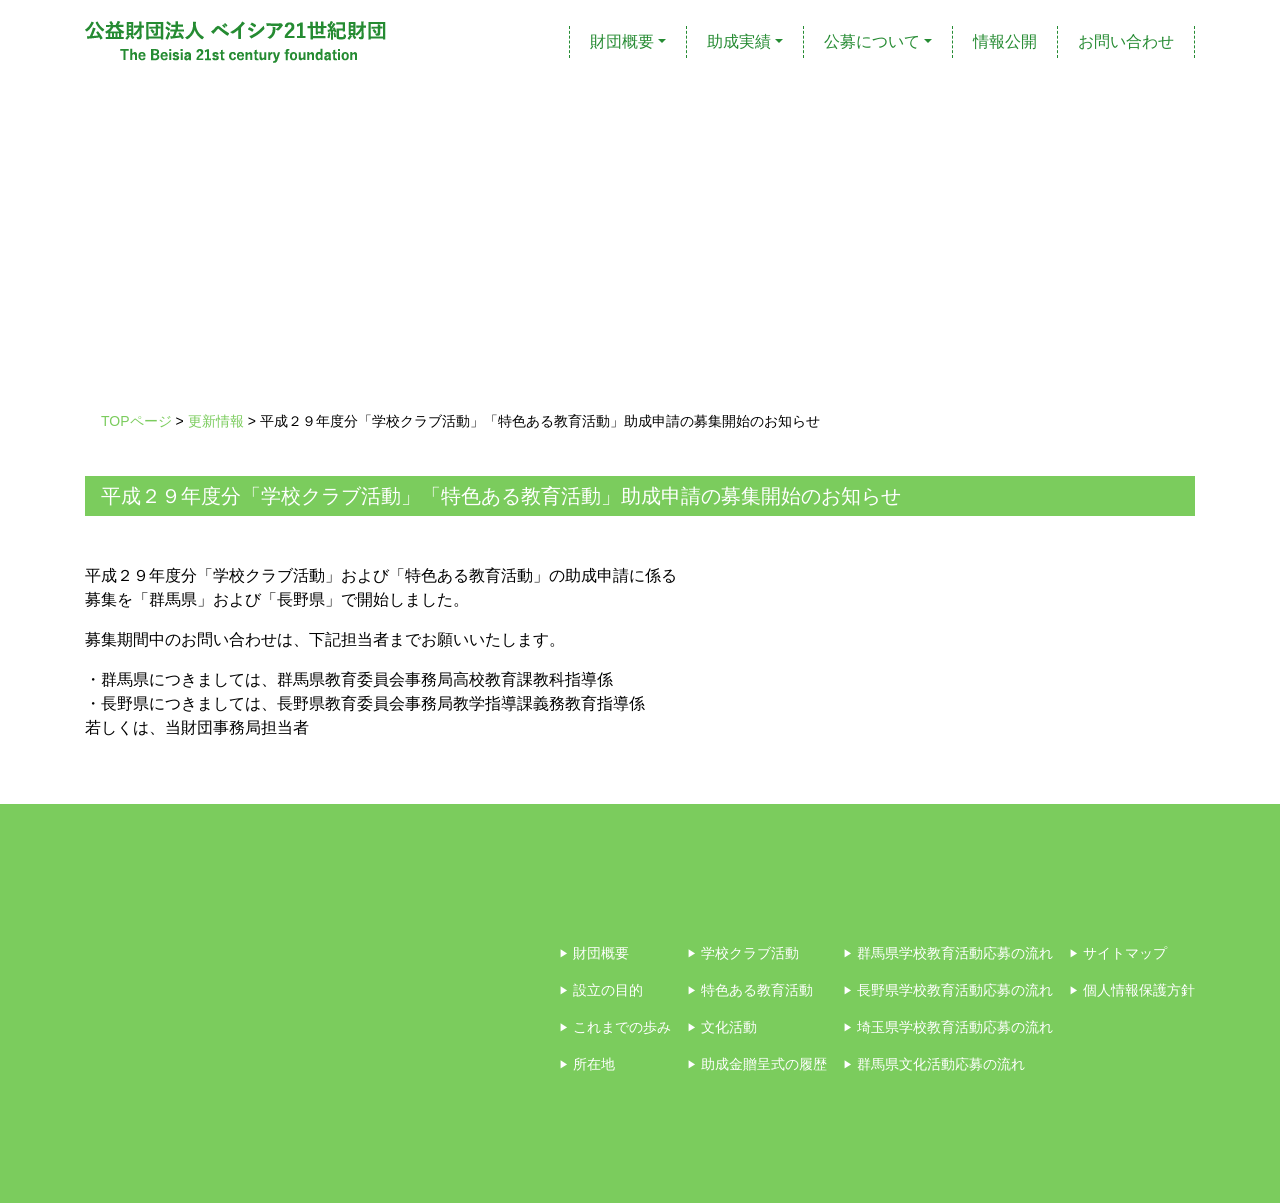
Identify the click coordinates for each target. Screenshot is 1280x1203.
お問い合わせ (1126, 41)
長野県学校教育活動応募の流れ (948, 990)
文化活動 (722, 1027)
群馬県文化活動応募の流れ (934, 1064)
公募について (872, 41)
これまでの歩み (615, 1027)
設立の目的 (601, 990)
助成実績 (739, 41)
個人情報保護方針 (1132, 990)
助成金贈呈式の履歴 (757, 1064)
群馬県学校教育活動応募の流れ (948, 953)
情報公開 (1005, 41)
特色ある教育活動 (750, 990)
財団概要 (622, 41)
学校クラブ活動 (743, 953)
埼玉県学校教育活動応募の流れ (948, 1027)
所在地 (587, 1064)
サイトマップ (1118, 953)
